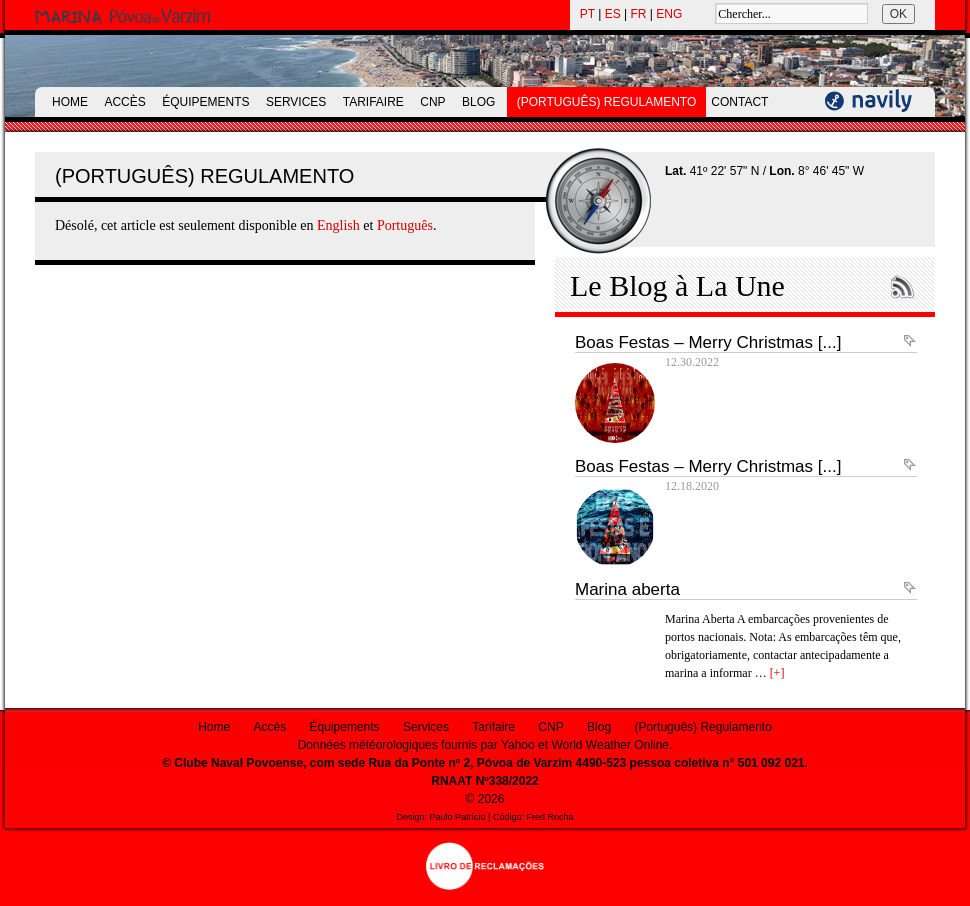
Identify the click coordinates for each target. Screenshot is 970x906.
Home (70, 102)
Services (296, 102)
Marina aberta (627, 589)
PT (587, 14)
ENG (669, 14)
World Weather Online (610, 745)
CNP (432, 102)
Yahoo (518, 745)
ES (613, 14)
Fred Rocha (549, 817)
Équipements (205, 102)
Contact (739, 102)
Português (405, 225)
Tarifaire (373, 102)
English (338, 225)
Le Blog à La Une (677, 285)
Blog (478, 102)
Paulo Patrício (458, 817)
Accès (124, 102)
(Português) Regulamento (607, 102)
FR (639, 14)
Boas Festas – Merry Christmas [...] (708, 342)
